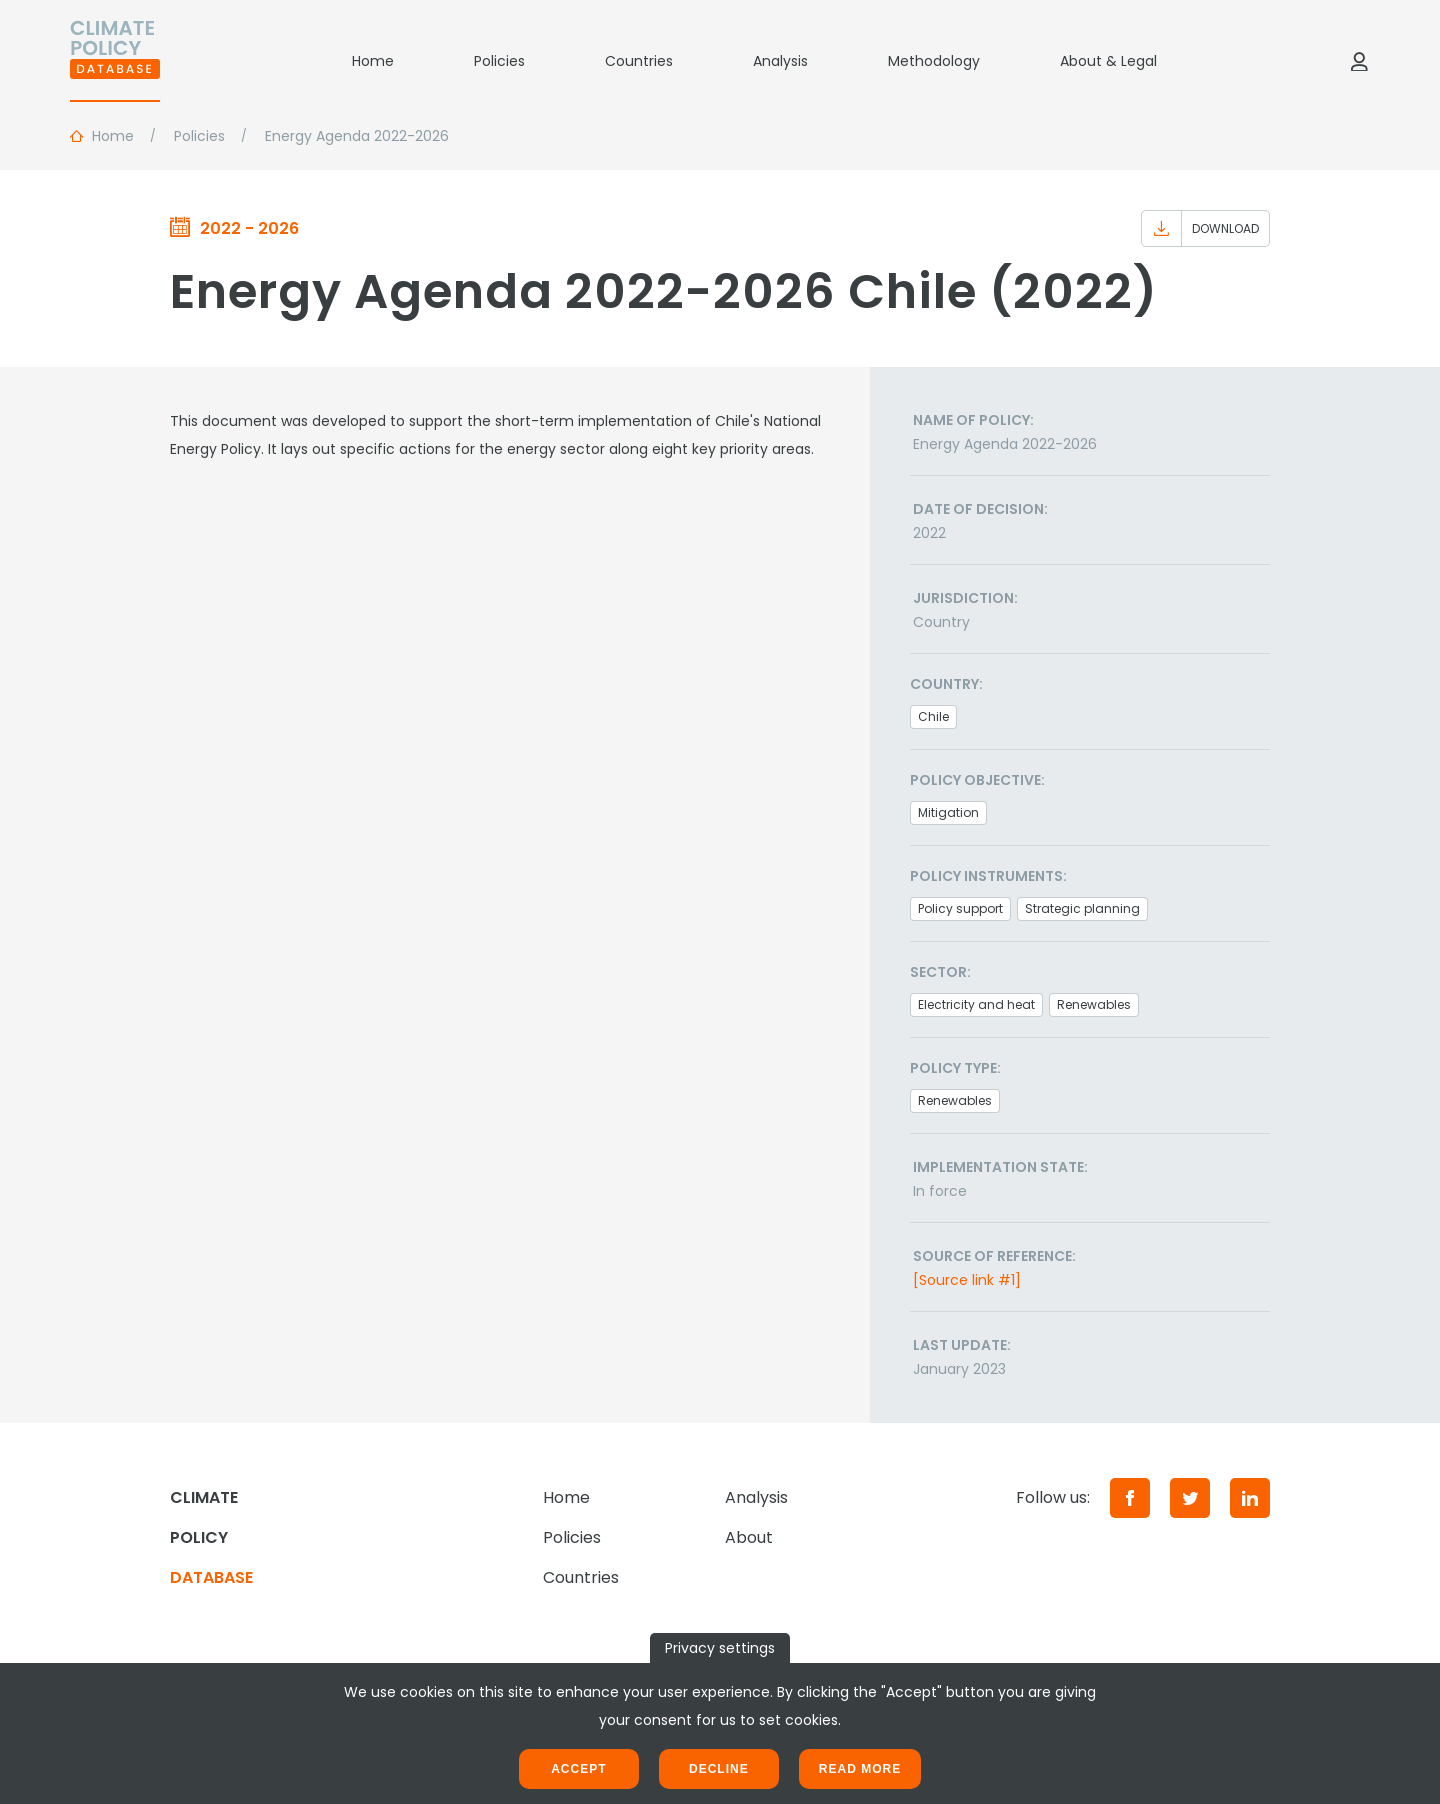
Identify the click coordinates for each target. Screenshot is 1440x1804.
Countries (639, 61)
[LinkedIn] (1250, 1498)
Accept (578, 1769)
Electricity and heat (976, 1004)
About (749, 1537)
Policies (499, 61)
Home (373, 61)
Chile (933, 716)
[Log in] (1359, 61)
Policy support (960, 908)
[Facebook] (1130, 1498)
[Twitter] (1190, 1498)
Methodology (934, 61)
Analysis (780, 61)
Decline (719, 1769)
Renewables (1094, 1004)
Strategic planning (1082, 908)
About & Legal (1108, 61)
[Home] (115, 61)
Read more (860, 1769)
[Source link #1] (967, 1280)
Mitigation (948, 812)
